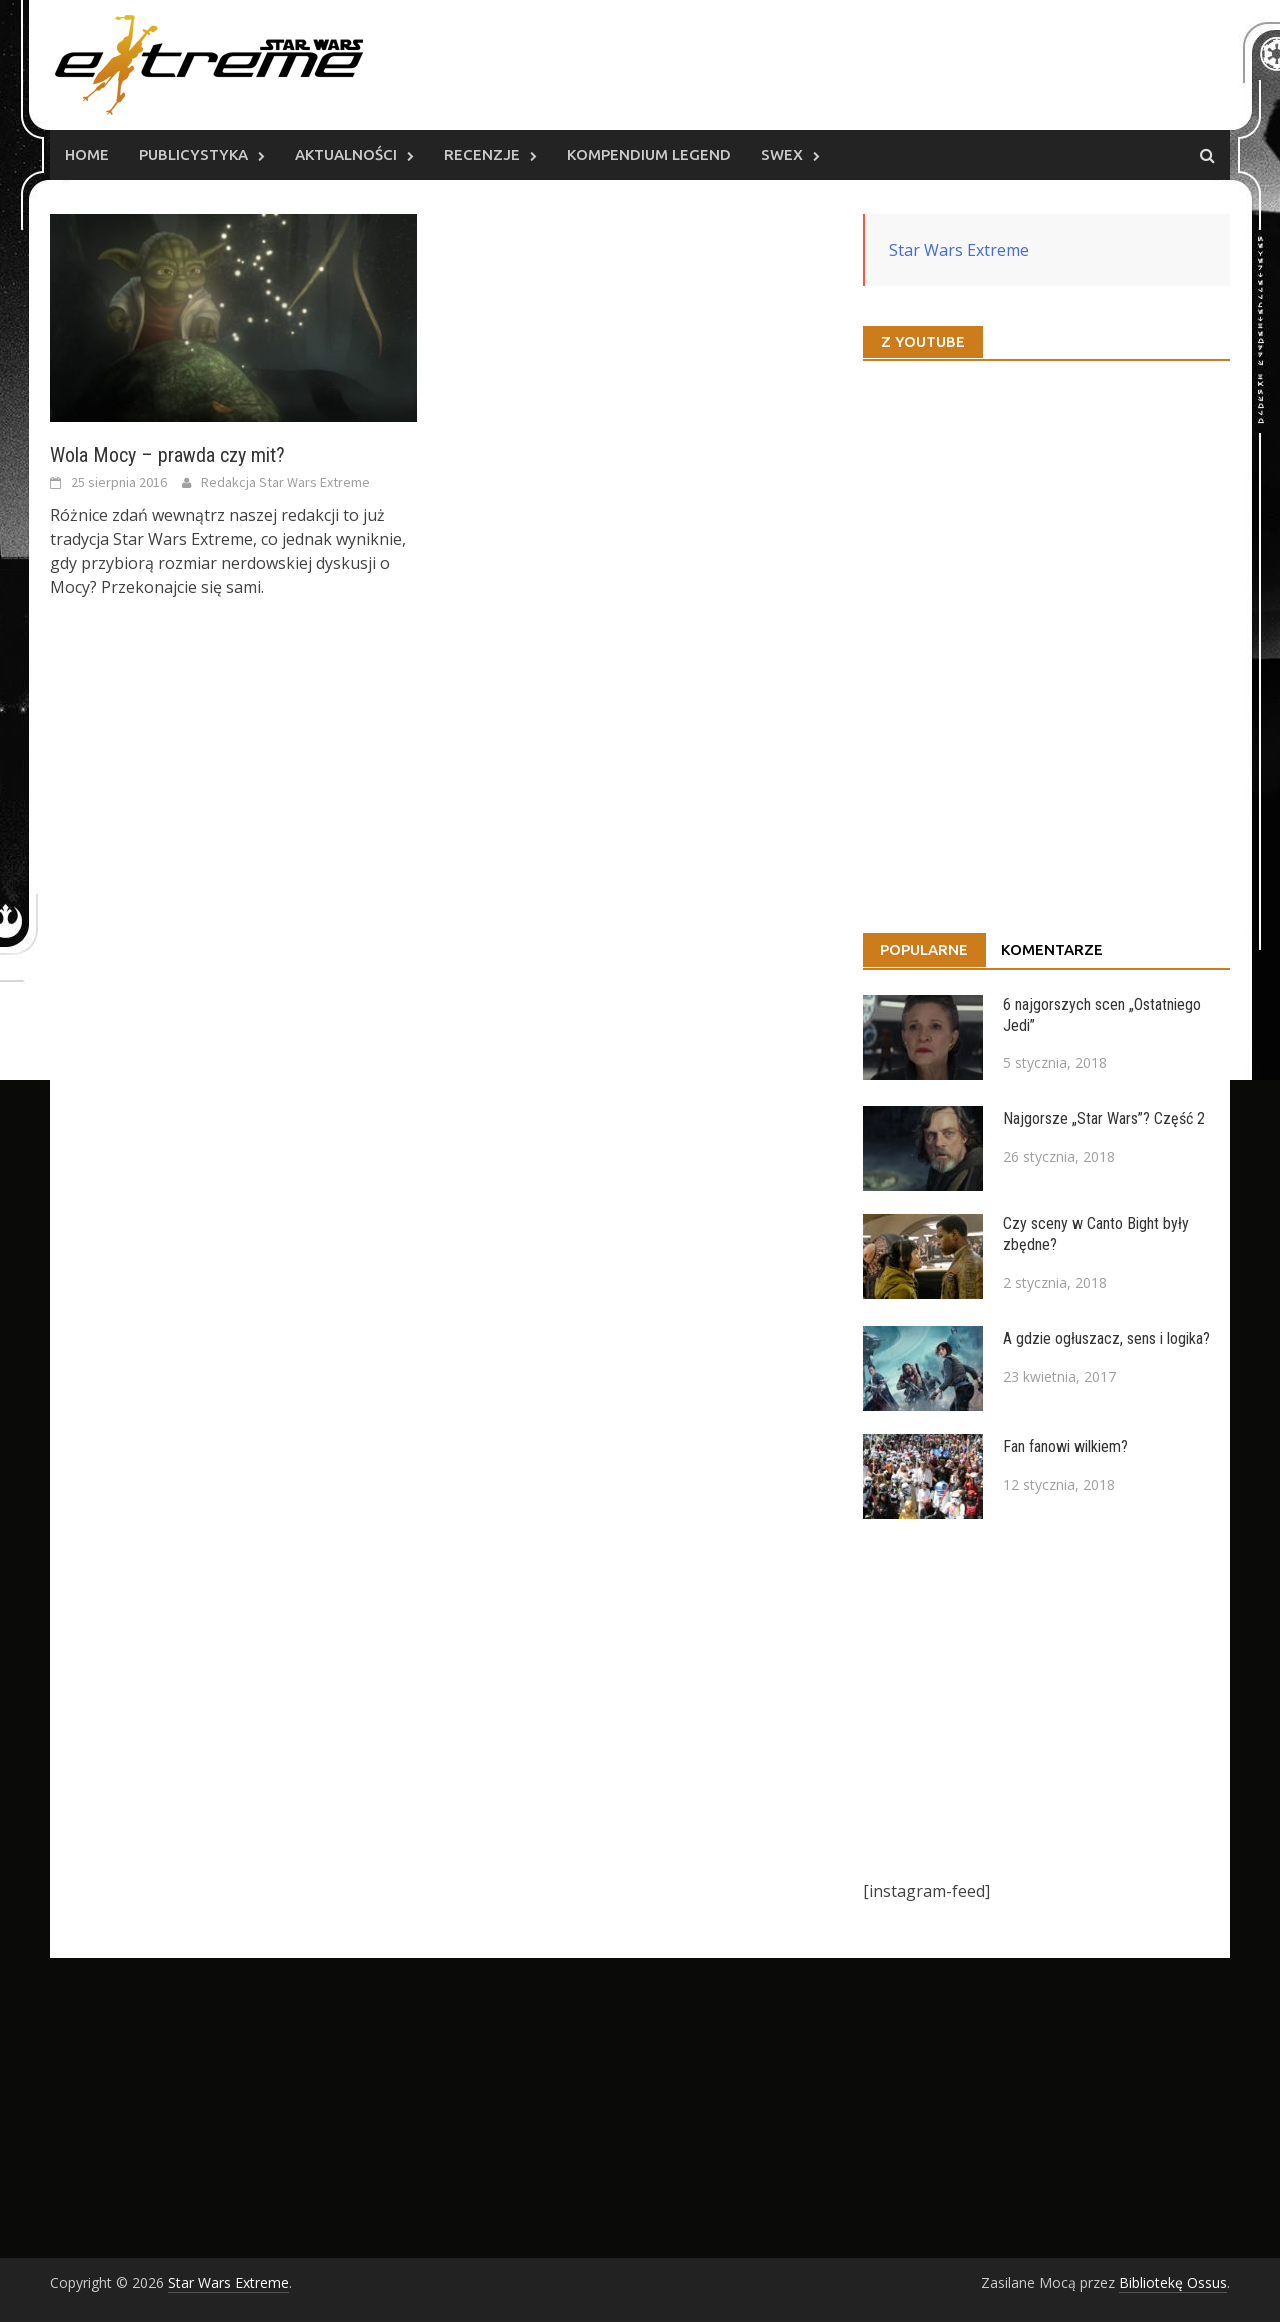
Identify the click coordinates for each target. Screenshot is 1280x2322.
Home (87, 154)
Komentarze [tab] (1052, 949)
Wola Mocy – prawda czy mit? (167, 455)
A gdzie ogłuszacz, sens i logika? (1106, 1338)
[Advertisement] (1046, 1699)
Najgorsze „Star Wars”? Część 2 (1104, 1118)
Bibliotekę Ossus (1173, 2282)
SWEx (782, 154)
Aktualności (346, 154)
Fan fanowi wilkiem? (1065, 1446)
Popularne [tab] (924, 949)
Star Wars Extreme (959, 250)
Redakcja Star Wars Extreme (285, 482)
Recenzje (482, 154)
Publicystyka (193, 154)
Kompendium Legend (649, 154)
